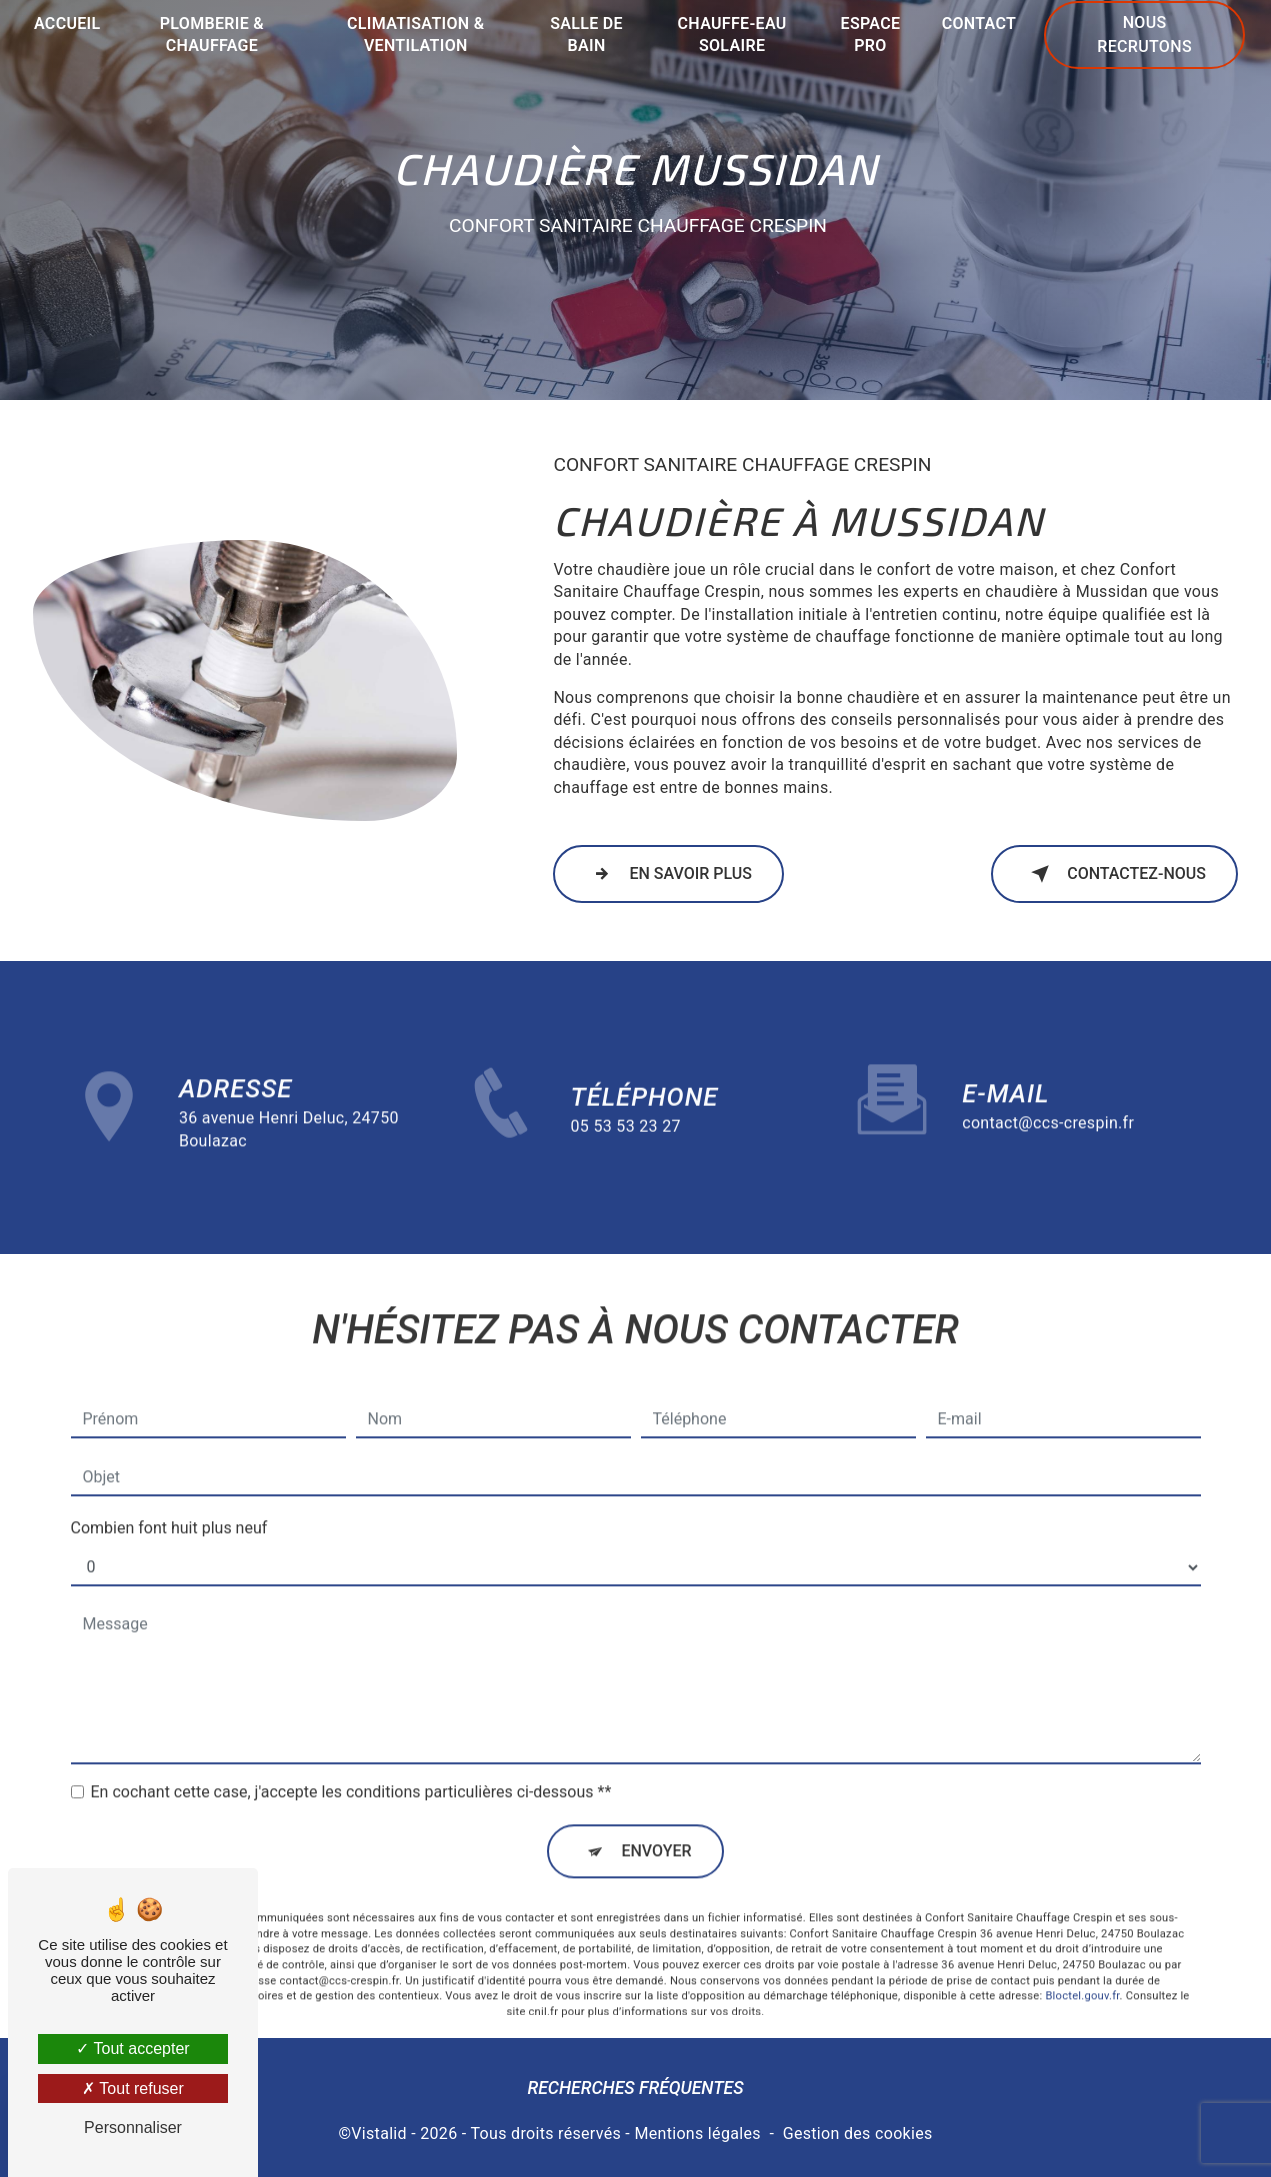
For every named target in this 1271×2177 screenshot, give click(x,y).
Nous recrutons (1144, 34)
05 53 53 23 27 (626, 1153)
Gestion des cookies (858, 2133)
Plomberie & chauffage (212, 34)
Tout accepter (132, 2048)
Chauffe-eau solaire (732, 34)
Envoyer (656, 1823)
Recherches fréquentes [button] (635, 2088)
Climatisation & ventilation (415, 34)
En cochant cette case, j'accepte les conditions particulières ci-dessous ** (351, 1764)
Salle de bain (586, 34)
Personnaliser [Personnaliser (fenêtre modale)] (133, 2127)
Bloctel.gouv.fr (1082, 1968)
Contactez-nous (1114, 874)
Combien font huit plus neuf (169, 1500)
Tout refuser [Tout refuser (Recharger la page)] (133, 2088)
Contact (979, 23)
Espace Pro (871, 34)
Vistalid (379, 2133)
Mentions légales (697, 2133)
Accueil (67, 23)
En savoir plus (668, 874)
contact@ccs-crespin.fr (1048, 1094)
